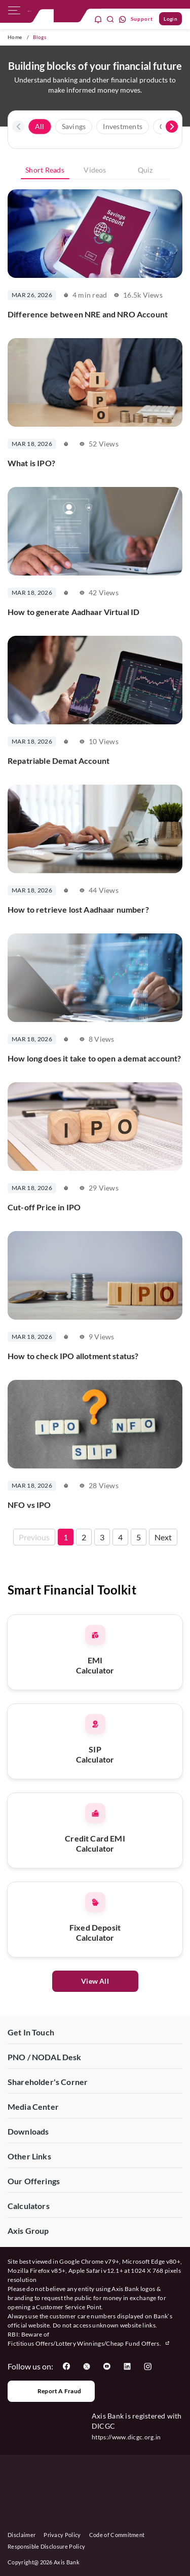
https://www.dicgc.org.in (126, 2437)
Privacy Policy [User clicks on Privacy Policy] (62, 2534)
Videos (95, 170)
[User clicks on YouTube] (107, 2366)
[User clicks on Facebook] (66, 2366)
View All (95, 1981)
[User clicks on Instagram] (147, 2366)
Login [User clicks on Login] (170, 19)
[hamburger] (14, 13)
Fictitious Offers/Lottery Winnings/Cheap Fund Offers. (89, 2343)
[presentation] (18, 126)
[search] (110, 19)
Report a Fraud (51, 2391)
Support (142, 19)
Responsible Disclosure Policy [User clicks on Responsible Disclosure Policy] (46, 2546)
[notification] (98, 19)
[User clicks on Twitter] (87, 2366)
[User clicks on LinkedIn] (127, 2366)
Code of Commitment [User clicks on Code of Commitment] (117, 2534)
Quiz (145, 170)
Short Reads (44, 170)
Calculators (29, 2206)
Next (163, 1537)
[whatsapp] (123, 19)
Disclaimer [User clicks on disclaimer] (21, 2534)
